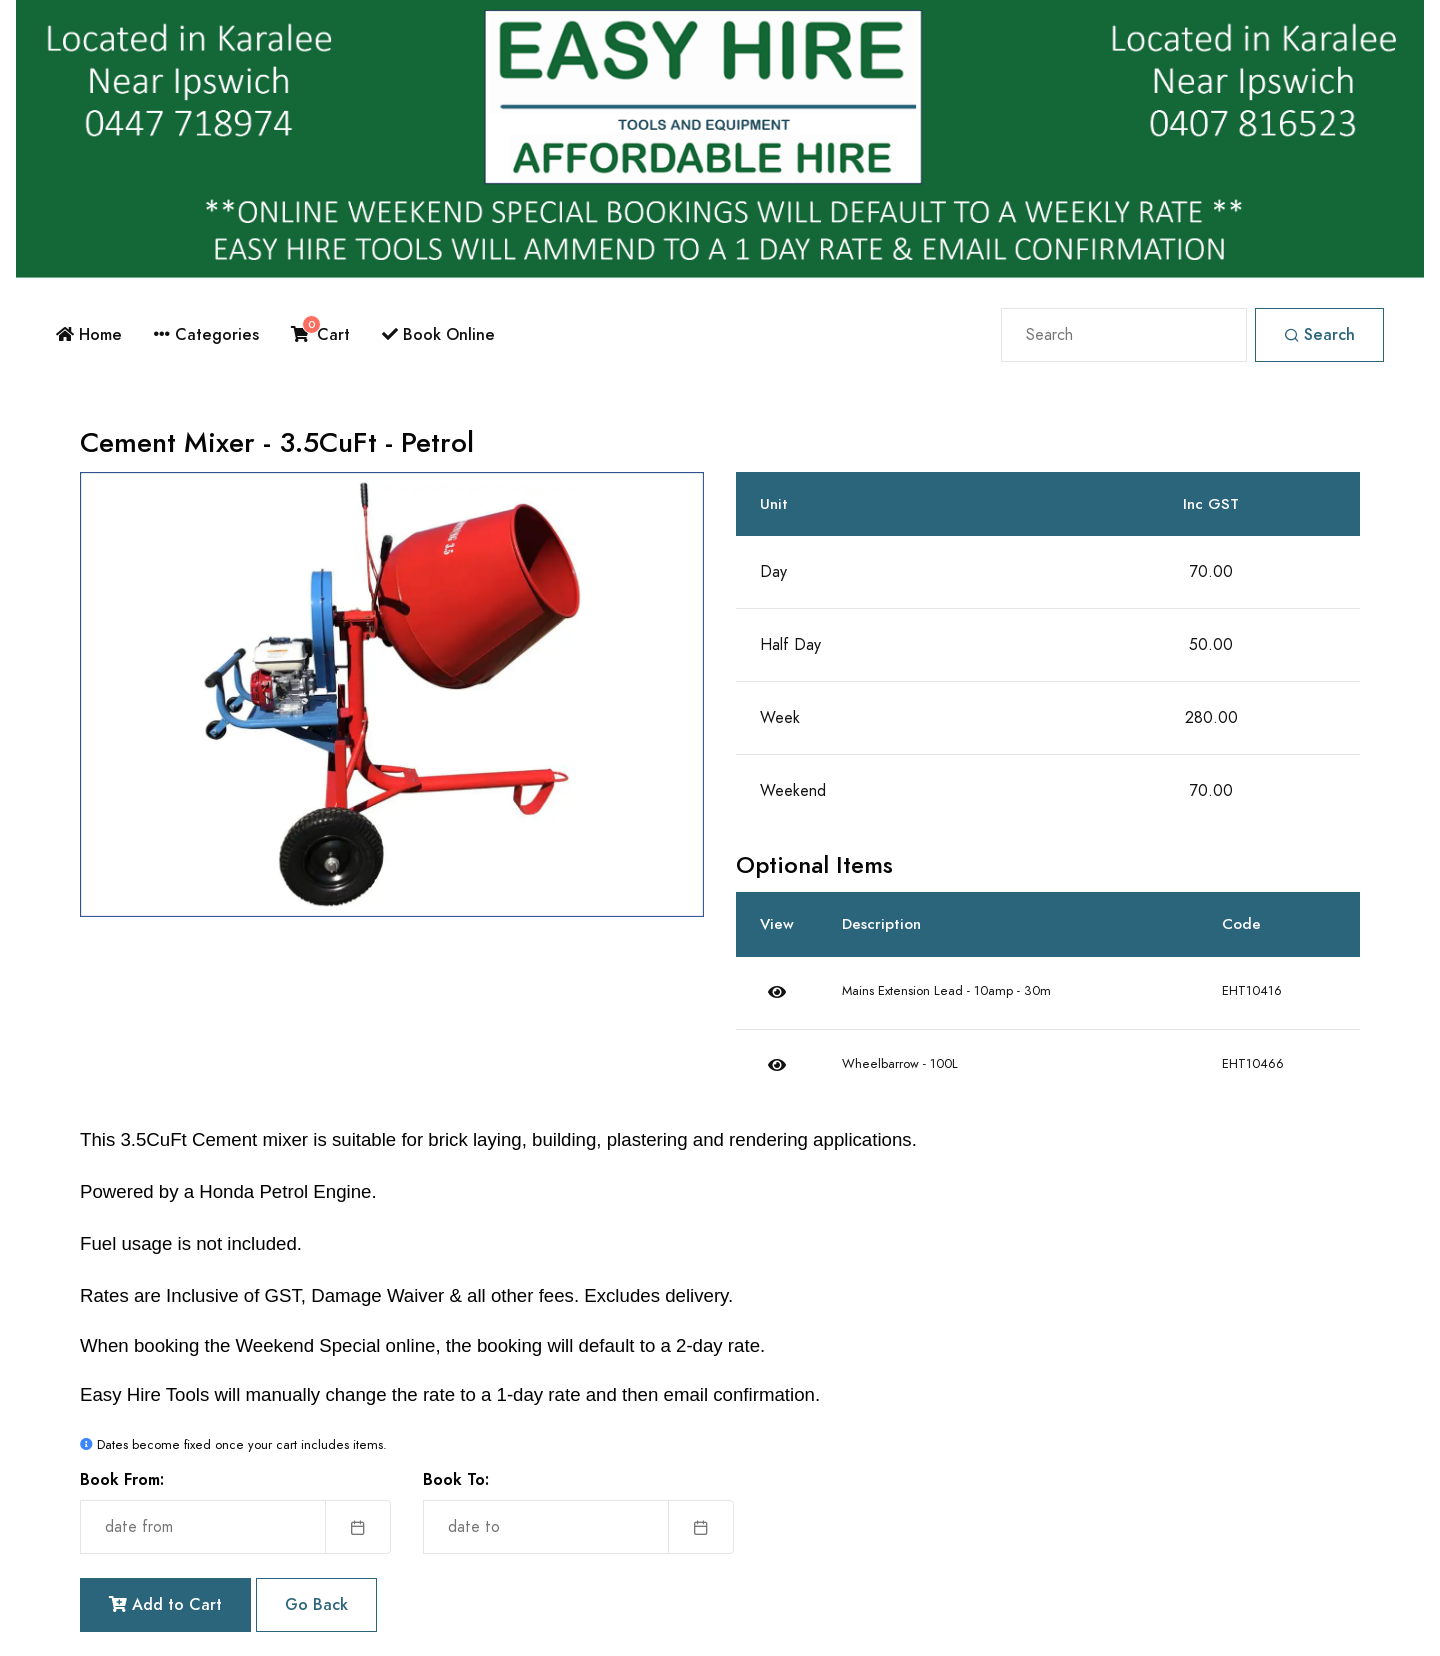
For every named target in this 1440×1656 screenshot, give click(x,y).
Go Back (316, 1604)
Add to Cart (165, 1604)
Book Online (438, 334)
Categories (206, 334)
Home (89, 334)
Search (1319, 334)
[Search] (1124, 335)
